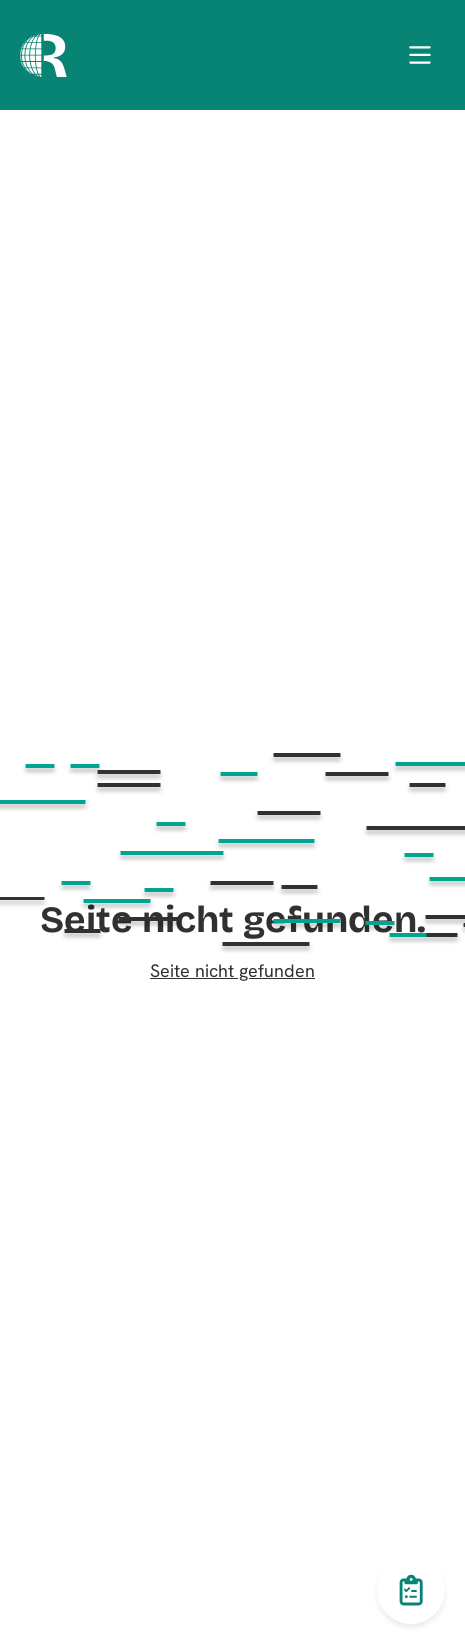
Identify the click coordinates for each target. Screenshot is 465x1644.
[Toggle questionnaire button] (411, 1590)
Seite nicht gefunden (232, 970)
